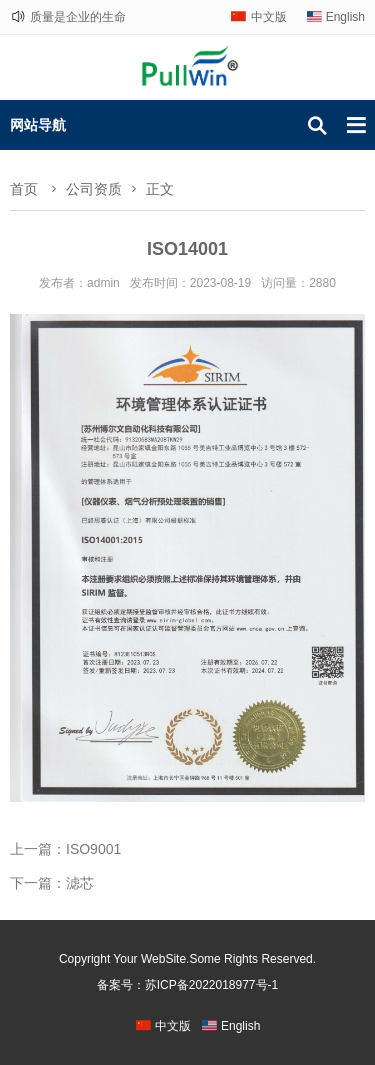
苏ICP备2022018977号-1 (211, 985)
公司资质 (94, 189)
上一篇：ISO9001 (65, 849)
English (345, 17)
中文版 (269, 17)
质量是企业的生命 (78, 17)
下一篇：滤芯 (52, 883)
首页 (24, 189)
